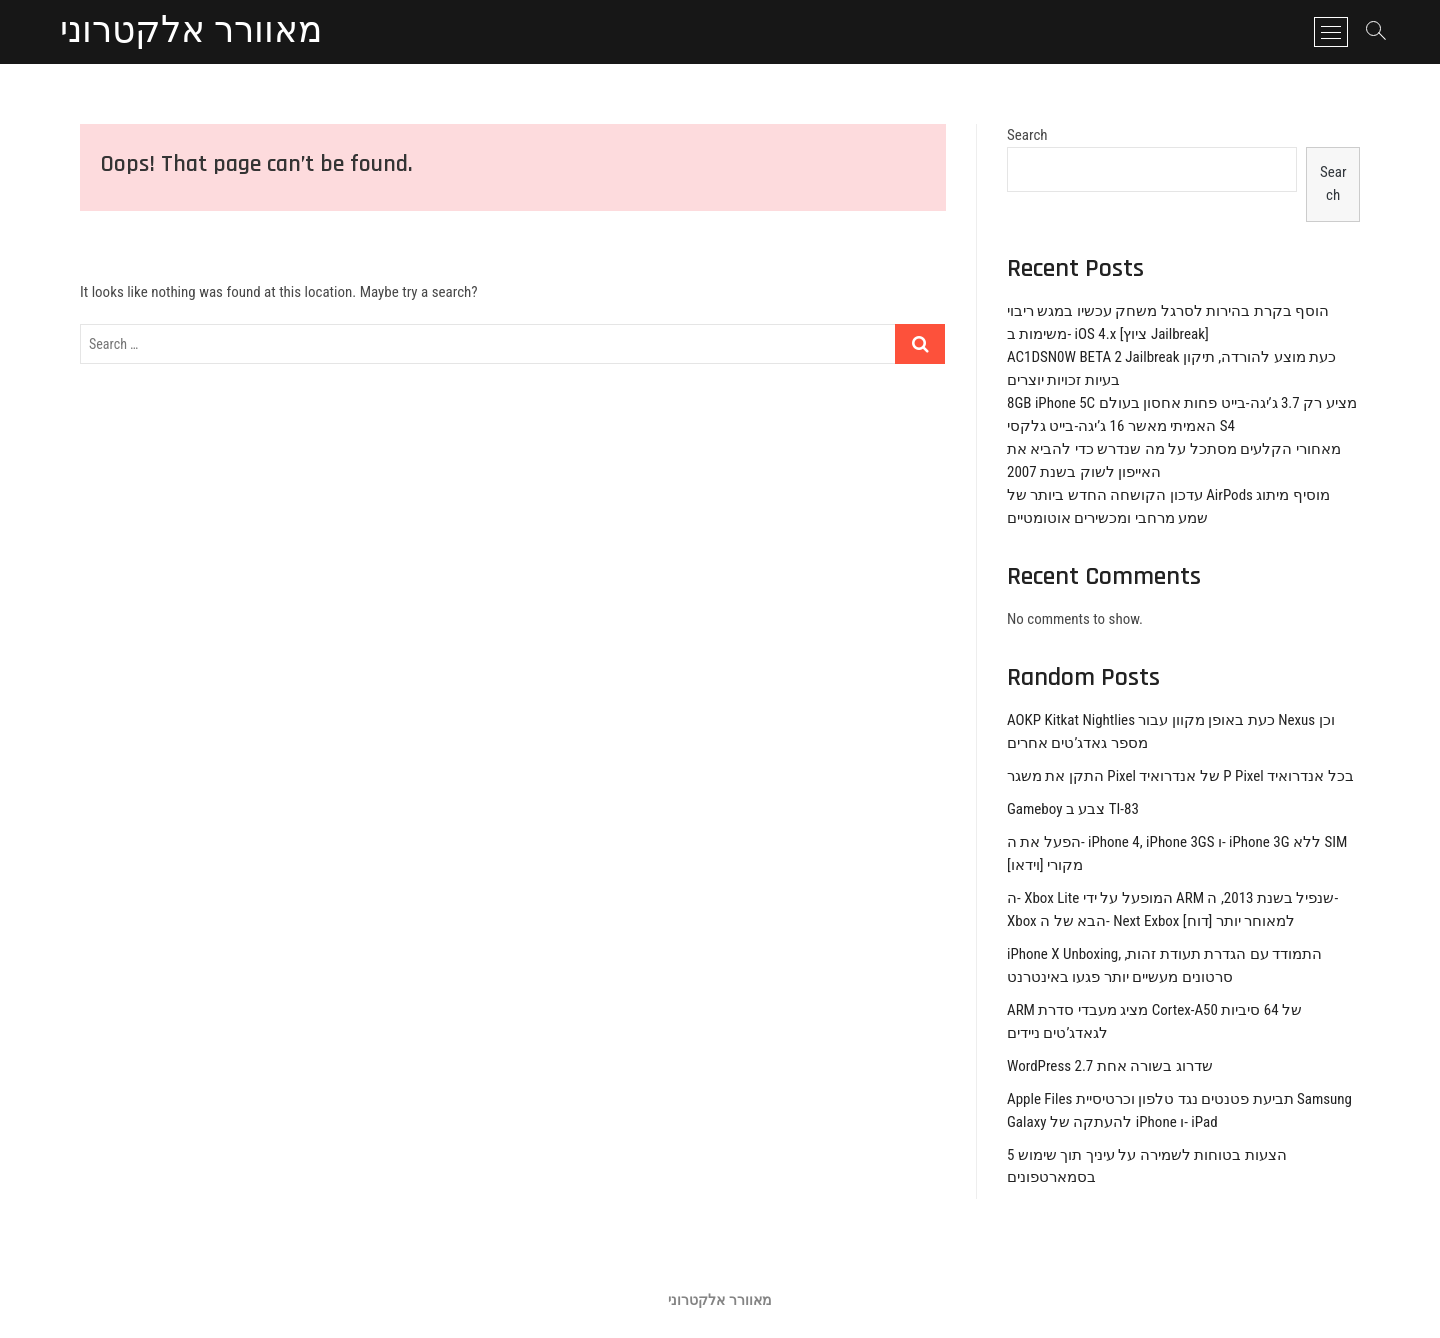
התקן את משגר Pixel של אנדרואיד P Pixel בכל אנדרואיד (1180, 776)
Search (1027, 135)
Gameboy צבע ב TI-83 (1073, 809)
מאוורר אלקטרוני (191, 32)
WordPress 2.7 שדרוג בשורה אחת (1110, 1066)
